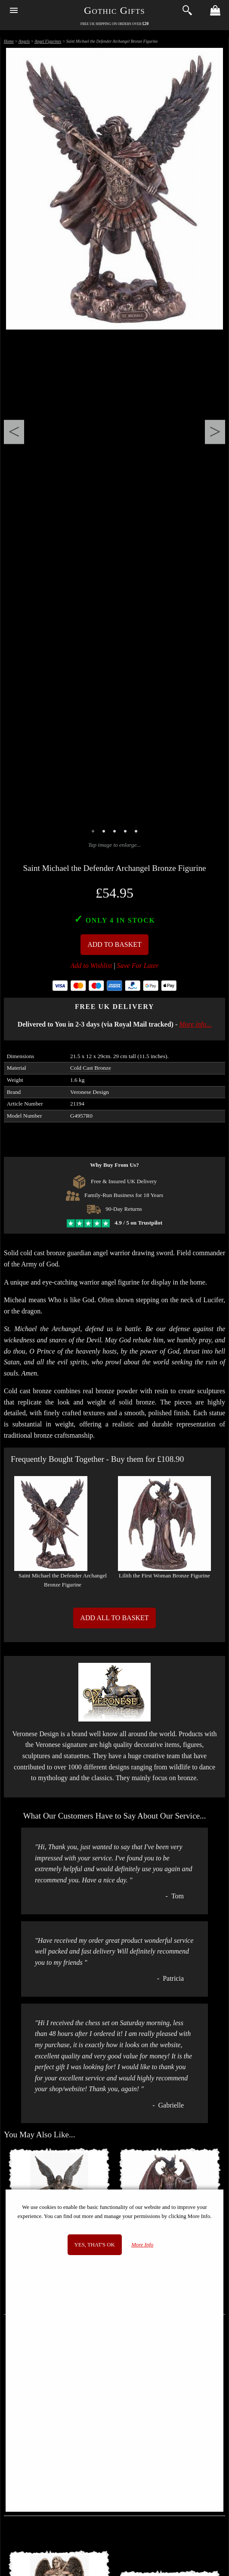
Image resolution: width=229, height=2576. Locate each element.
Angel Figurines (47, 41)
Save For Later (138, 965)
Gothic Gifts (114, 10)
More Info (142, 2245)
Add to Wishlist (91, 965)
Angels (24, 41)
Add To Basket (114, 944)
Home (9, 41)
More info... (195, 1024)
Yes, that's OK (94, 2245)
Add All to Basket (114, 1617)
